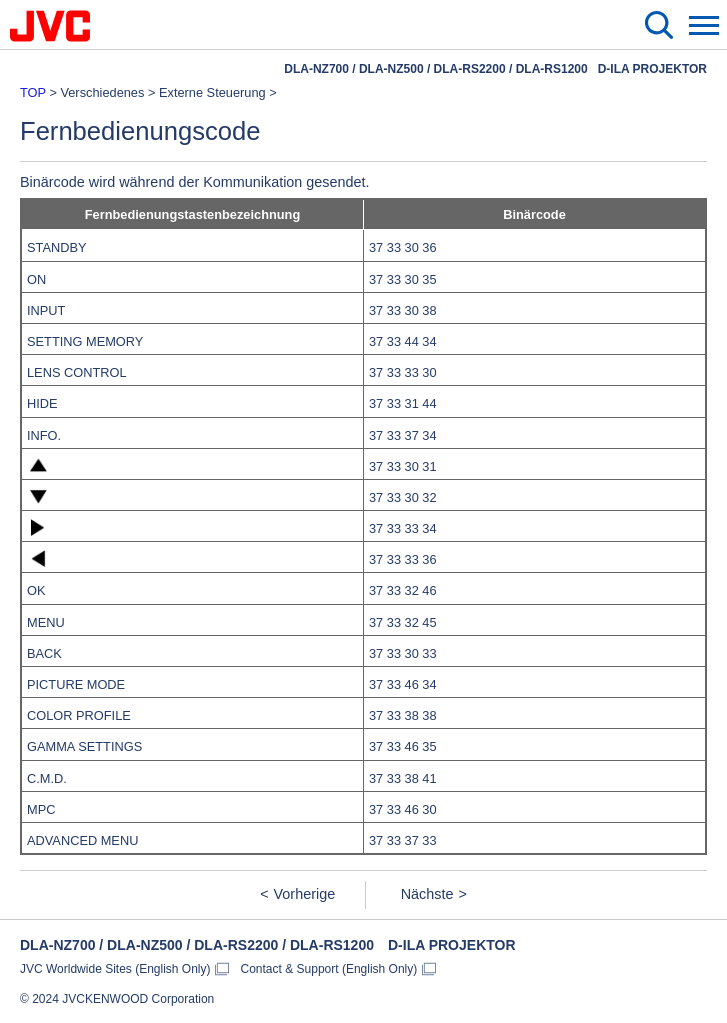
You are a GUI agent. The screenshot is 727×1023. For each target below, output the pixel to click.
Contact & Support (329, 969)
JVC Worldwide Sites (115, 969)
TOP (33, 92)
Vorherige (305, 894)
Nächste (427, 894)
